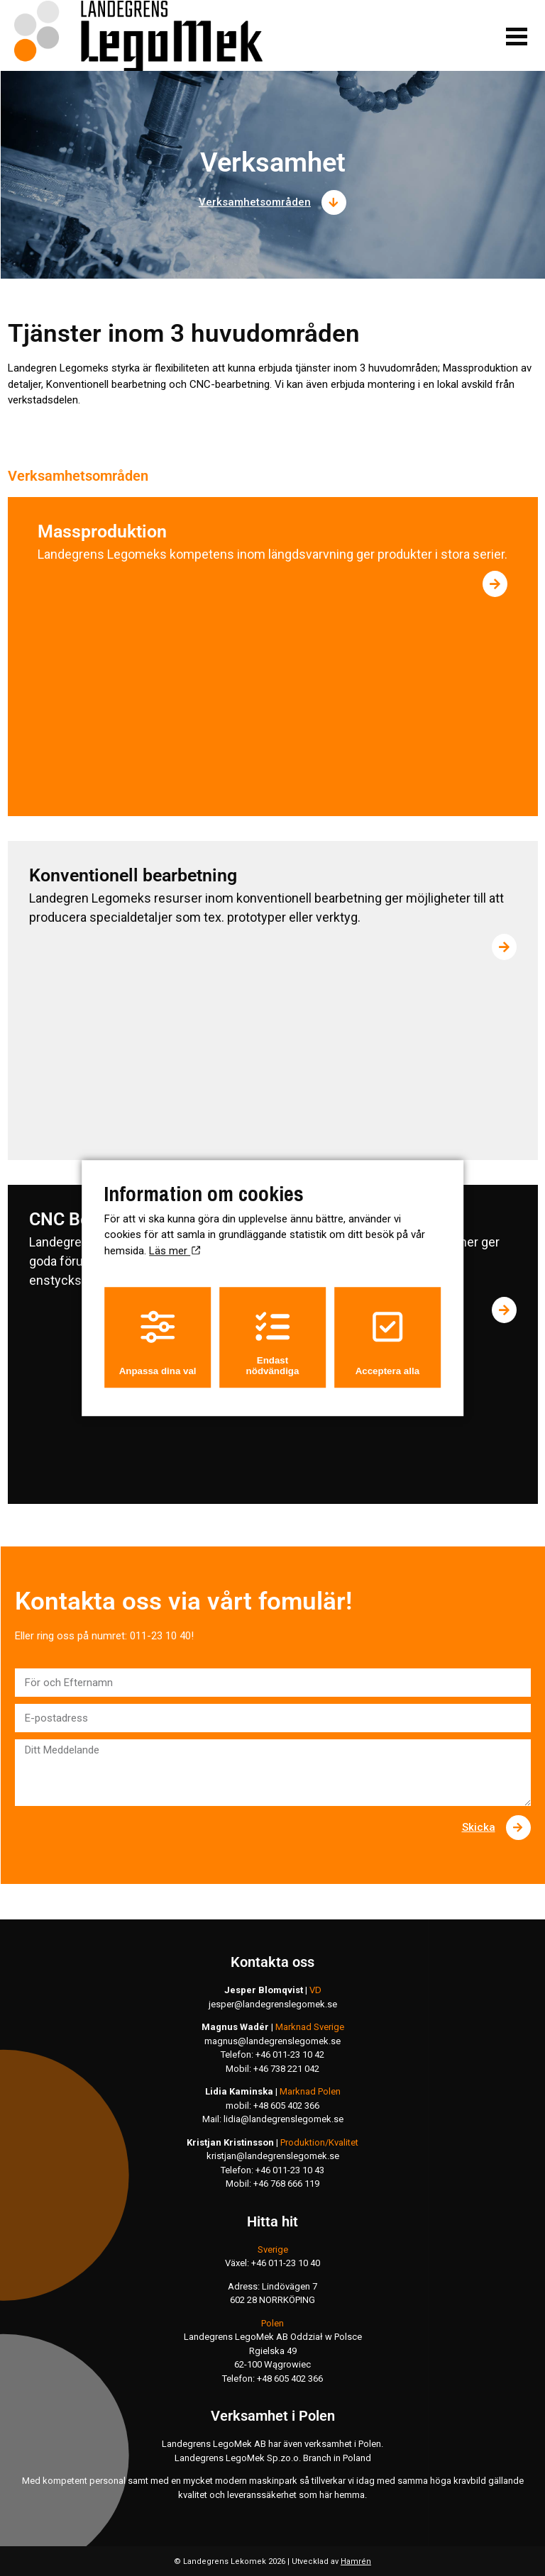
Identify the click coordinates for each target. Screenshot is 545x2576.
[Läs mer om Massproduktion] (495, 584)
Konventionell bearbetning (133, 875)
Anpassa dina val (158, 1343)
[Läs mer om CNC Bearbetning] (504, 1310)
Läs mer (174, 1250)
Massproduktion (102, 531)
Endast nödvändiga (272, 1343)
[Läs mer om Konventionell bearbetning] (504, 947)
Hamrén (356, 2561)
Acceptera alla (387, 1343)
